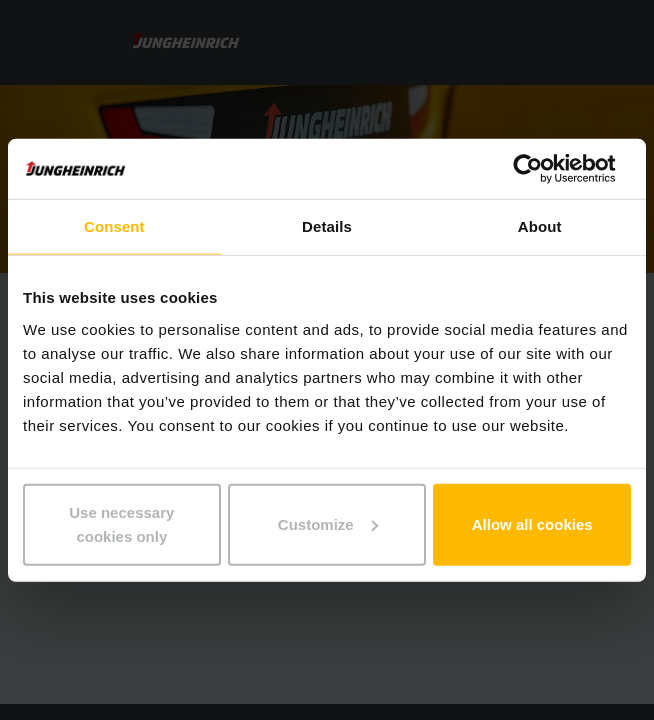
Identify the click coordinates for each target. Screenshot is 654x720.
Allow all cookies (532, 523)
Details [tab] (327, 226)
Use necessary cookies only (121, 523)
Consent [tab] (114, 226)
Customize (328, 523)
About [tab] (540, 226)
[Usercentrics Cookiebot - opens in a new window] (543, 169)
